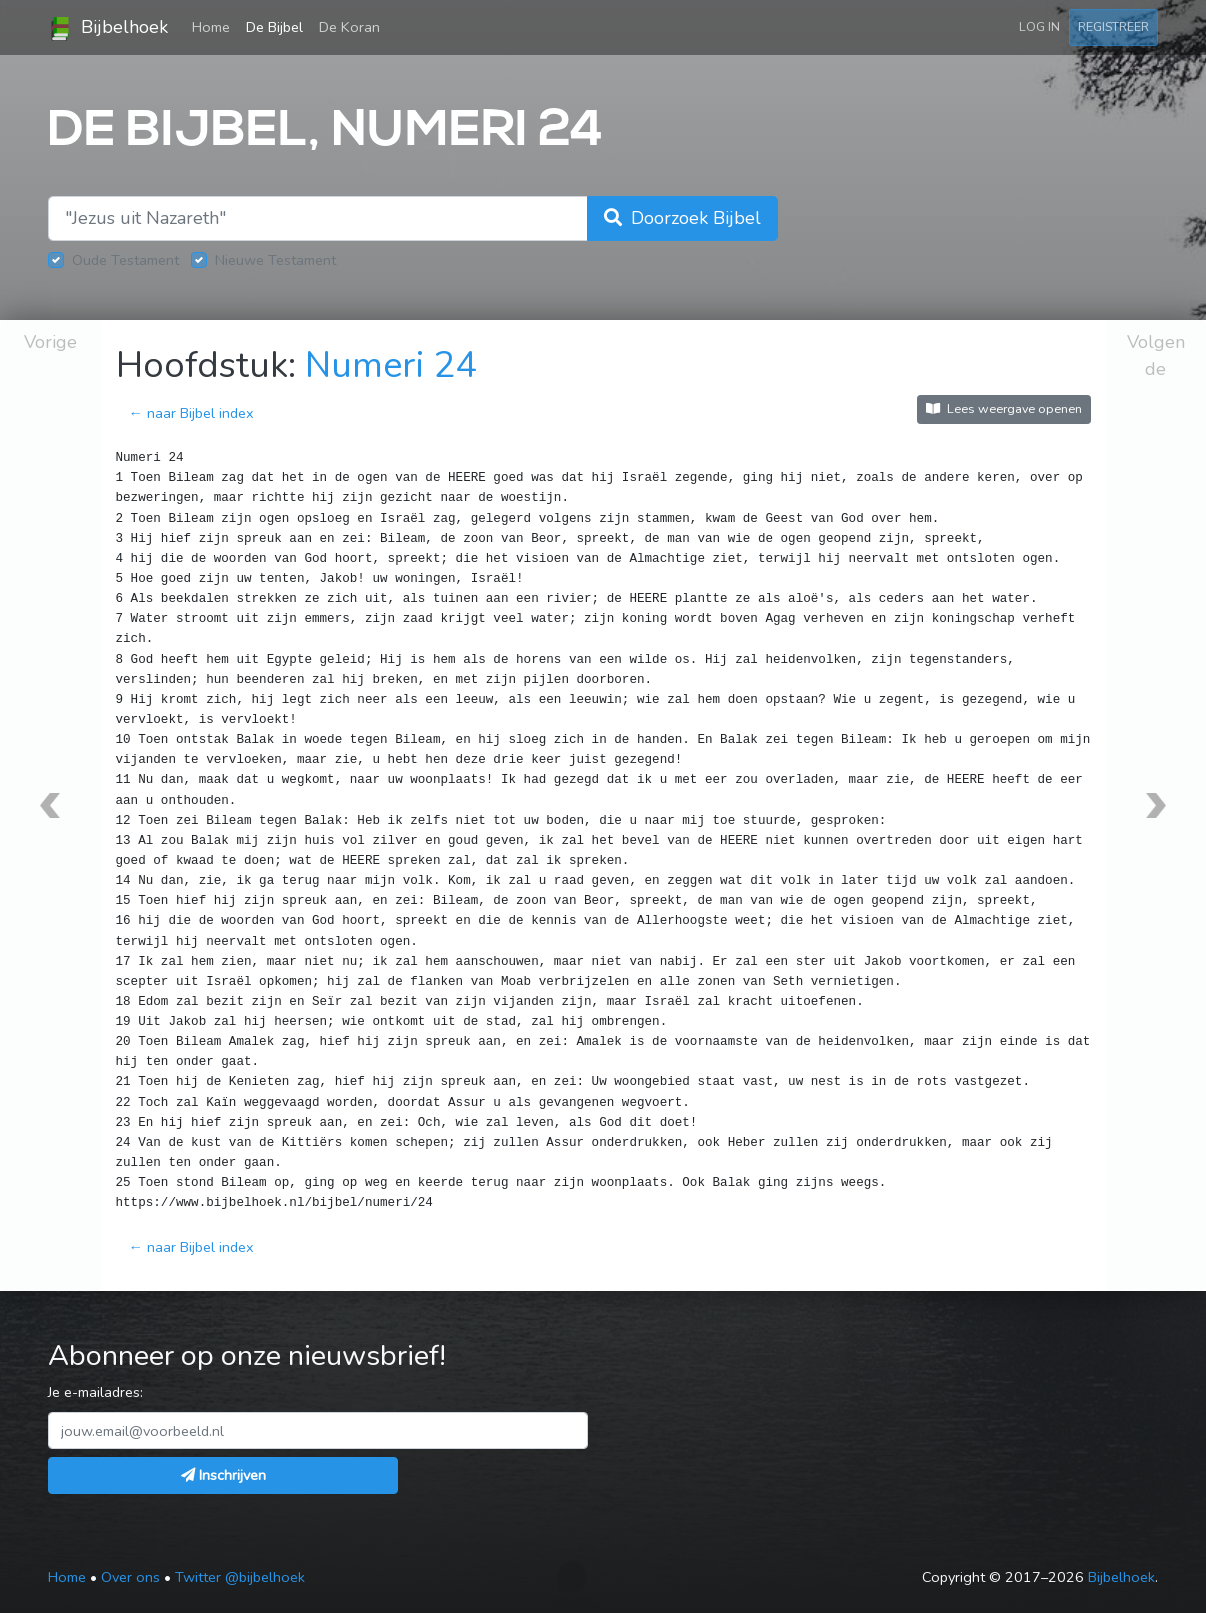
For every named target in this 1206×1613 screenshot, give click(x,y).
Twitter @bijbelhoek (240, 1577)
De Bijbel (274, 27)
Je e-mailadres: (95, 1392)
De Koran (349, 27)
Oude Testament (125, 260)
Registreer (1113, 26)
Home (215, 26)
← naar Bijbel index (191, 413)
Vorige (50, 342)
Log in (1039, 26)
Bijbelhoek (108, 28)
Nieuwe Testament (275, 260)
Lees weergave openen (1004, 408)
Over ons (130, 1577)
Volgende (1156, 355)
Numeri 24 (391, 365)
